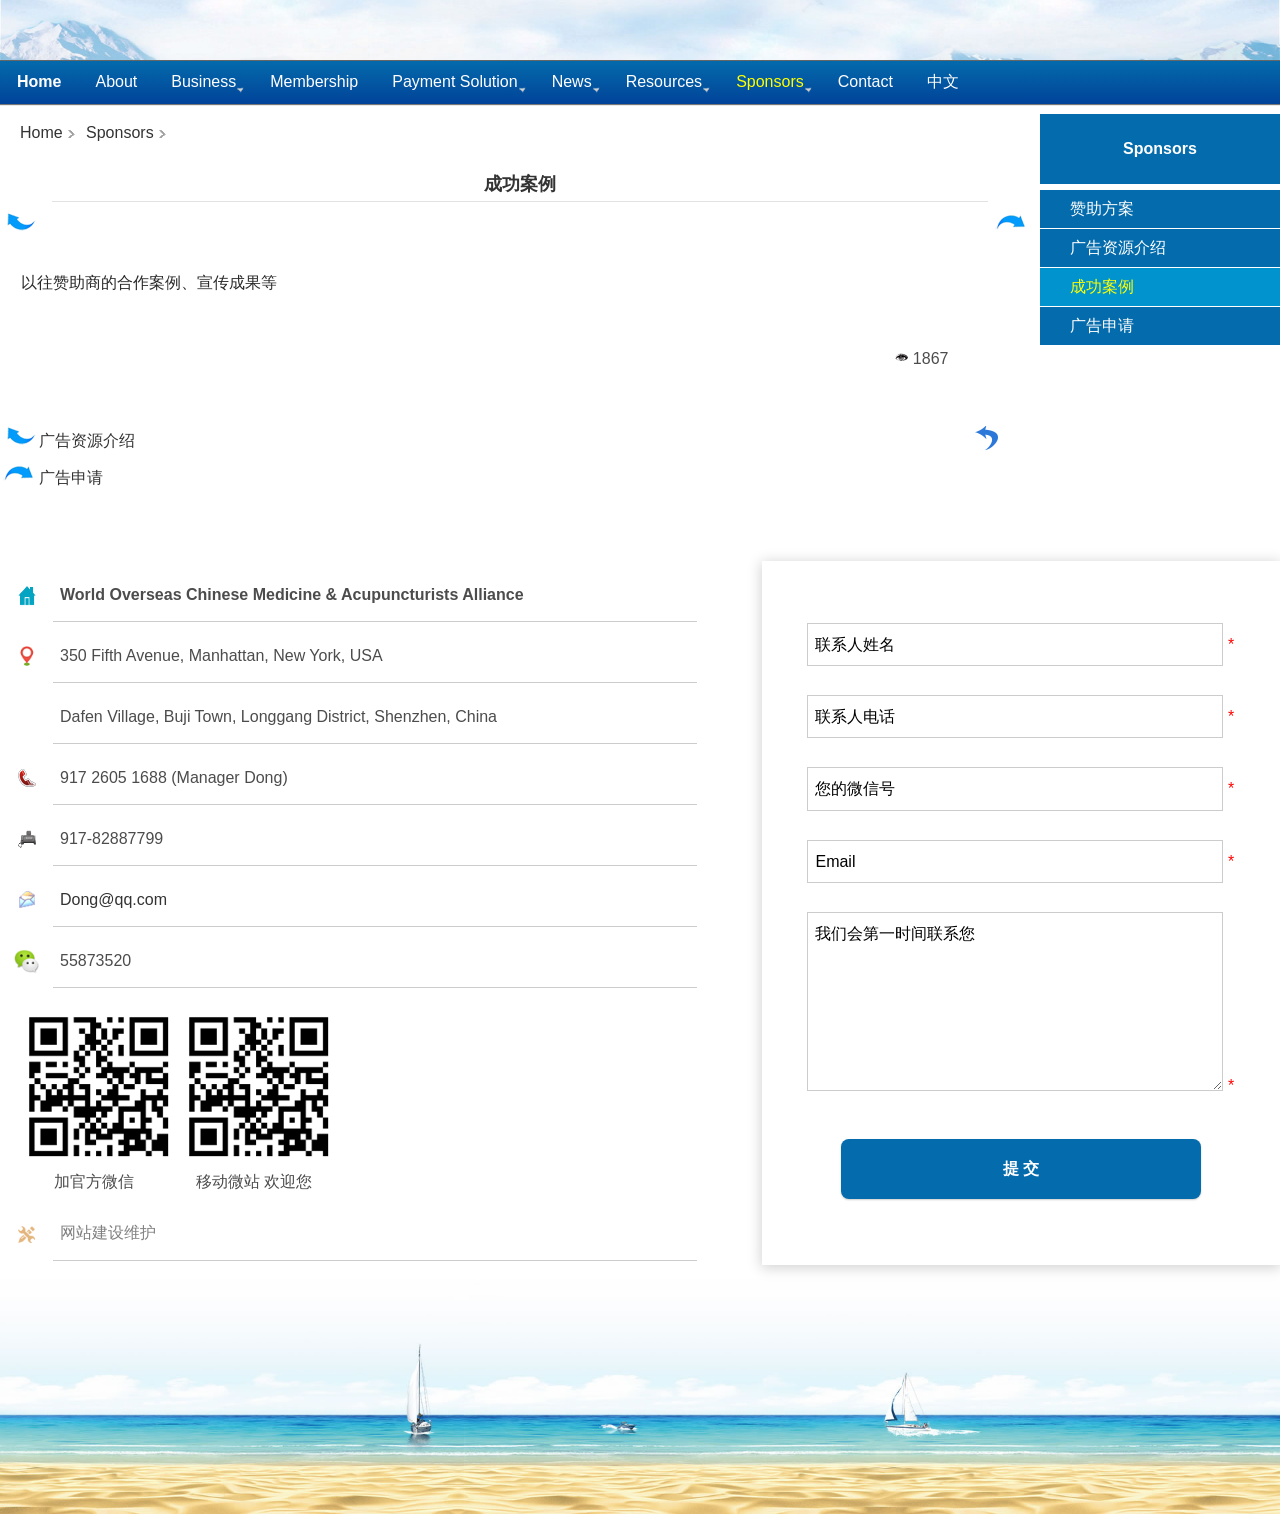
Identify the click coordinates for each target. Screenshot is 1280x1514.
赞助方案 (1102, 208)
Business (203, 81)
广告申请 (53, 477)
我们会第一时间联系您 (1015, 1001)
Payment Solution (454, 81)
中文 (943, 81)
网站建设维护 (108, 1232)
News (572, 81)
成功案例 (520, 184)
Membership (314, 81)
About (116, 81)
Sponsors (120, 132)
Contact (865, 81)
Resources (664, 81)
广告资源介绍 (69, 440)
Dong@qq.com (113, 899)
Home (41, 132)
